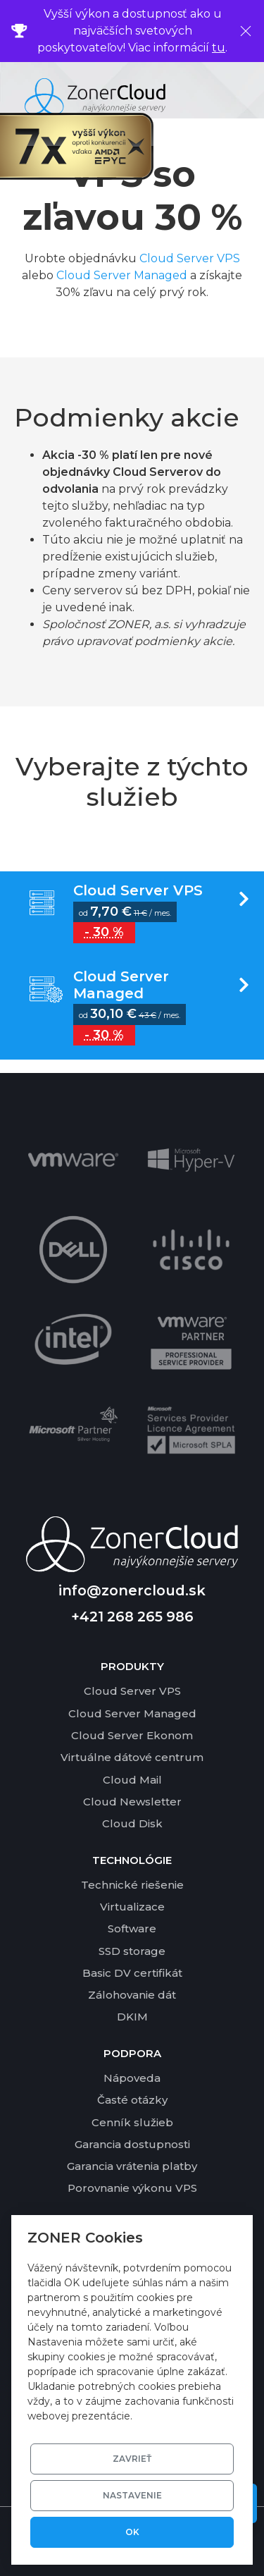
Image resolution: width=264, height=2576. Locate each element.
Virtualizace (132, 1906)
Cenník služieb (132, 2122)
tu (218, 47)
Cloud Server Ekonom (132, 1735)
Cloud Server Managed (121, 275)
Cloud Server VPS (189, 258)
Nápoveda (132, 2078)
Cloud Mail (132, 1779)
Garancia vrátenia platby (132, 2166)
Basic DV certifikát (132, 1973)
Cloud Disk (132, 1823)
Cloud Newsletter (132, 1801)
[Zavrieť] (246, 31)
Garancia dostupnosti (132, 2144)
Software (132, 1928)
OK (132, 2532)
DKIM (132, 2016)
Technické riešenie (132, 1884)
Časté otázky (132, 2099)
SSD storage (132, 1951)
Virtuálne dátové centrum (132, 1757)
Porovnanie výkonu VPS (132, 2188)
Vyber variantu (132, 914)
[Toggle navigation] (238, 96)
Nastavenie (132, 2495)
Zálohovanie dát (132, 1994)
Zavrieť (132, 2458)
